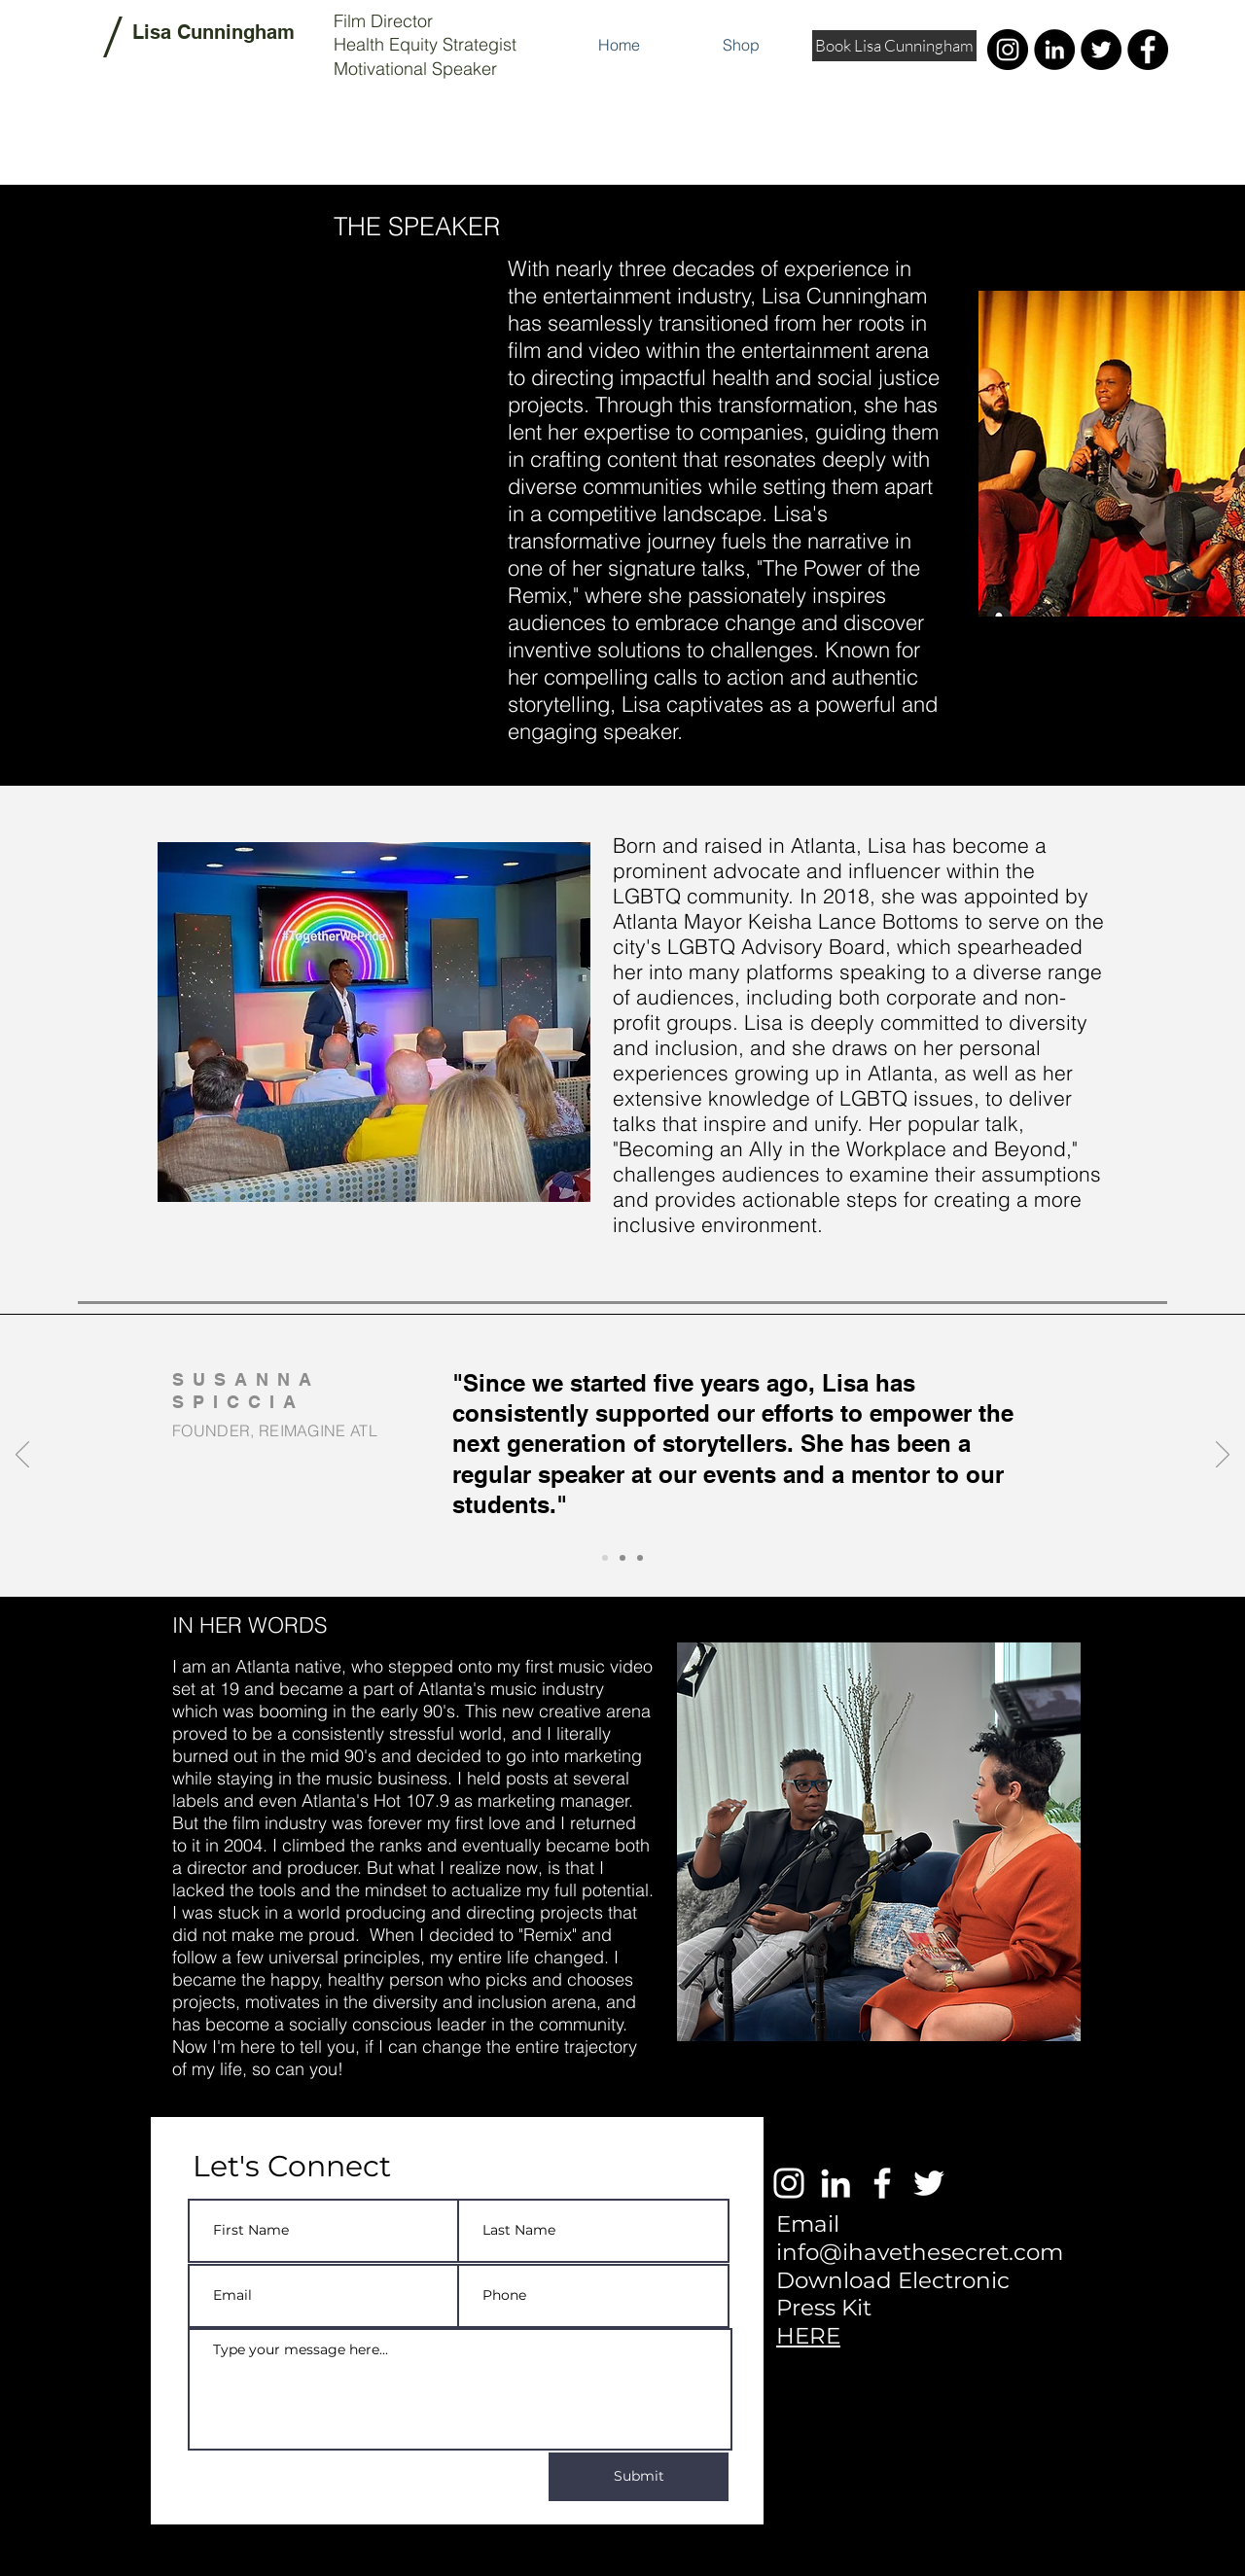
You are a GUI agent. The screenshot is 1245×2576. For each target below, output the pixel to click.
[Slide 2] (622, 1558)
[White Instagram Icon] (788, 2183)
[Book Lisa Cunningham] (894, 45)
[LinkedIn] (1054, 49)
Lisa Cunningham (213, 32)
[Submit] (639, 2476)
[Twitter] (1101, 49)
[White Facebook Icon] (882, 2183)
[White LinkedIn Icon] (835, 2183)
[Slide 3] (640, 1558)
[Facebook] (1147, 49)
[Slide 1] (605, 1558)
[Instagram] (1007, 49)
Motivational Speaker (415, 68)
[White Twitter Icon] (928, 2183)
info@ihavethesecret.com (919, 2252)
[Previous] (22, 1455)
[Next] (1222, 1455)
